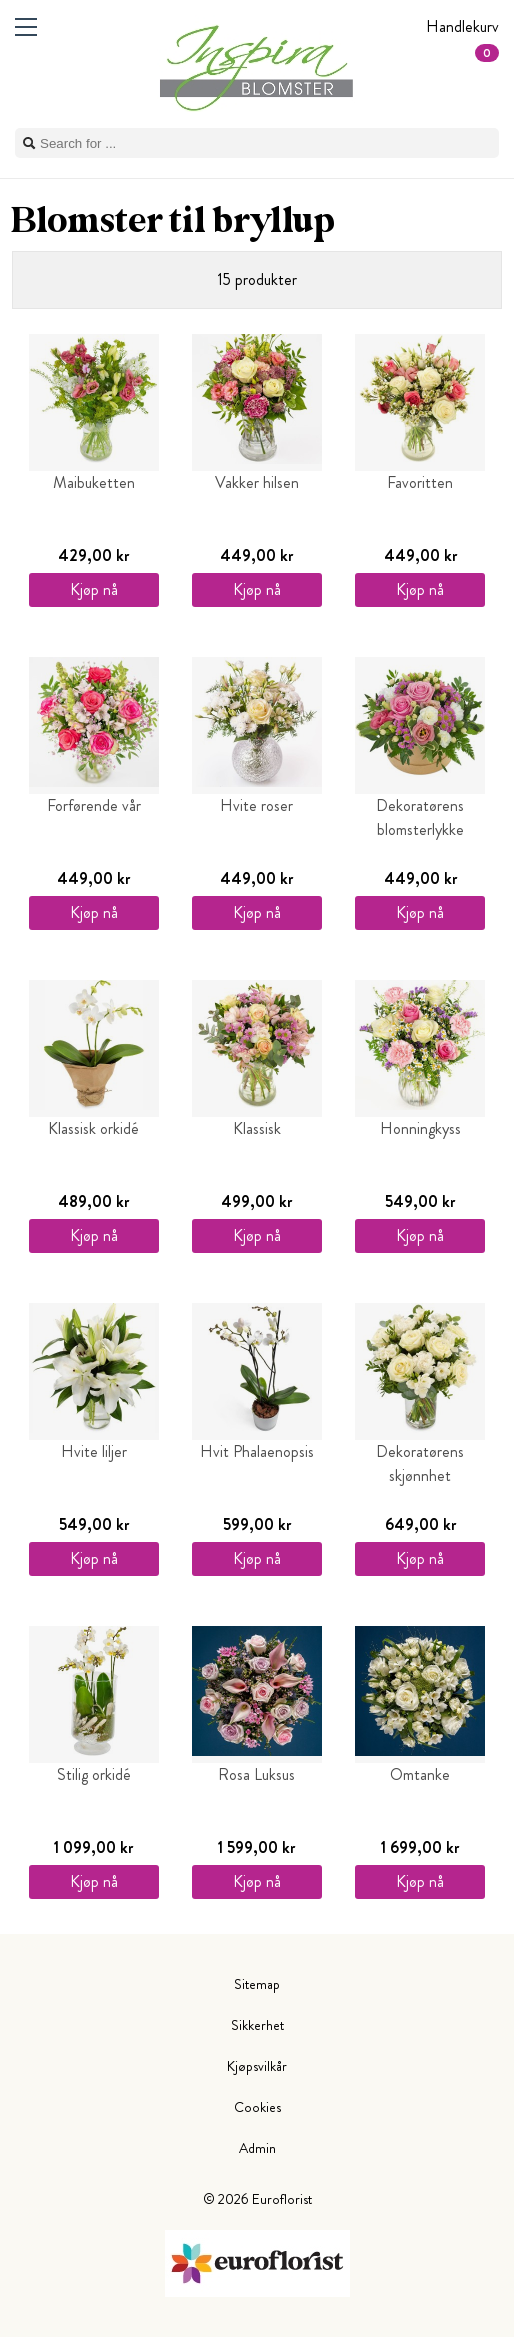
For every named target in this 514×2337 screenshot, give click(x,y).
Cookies (257, 2107)
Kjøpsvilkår (257, 2066)
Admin (257, 2148)
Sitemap (257, 1984)
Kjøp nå (94, 589)
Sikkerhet (257, 2025)
